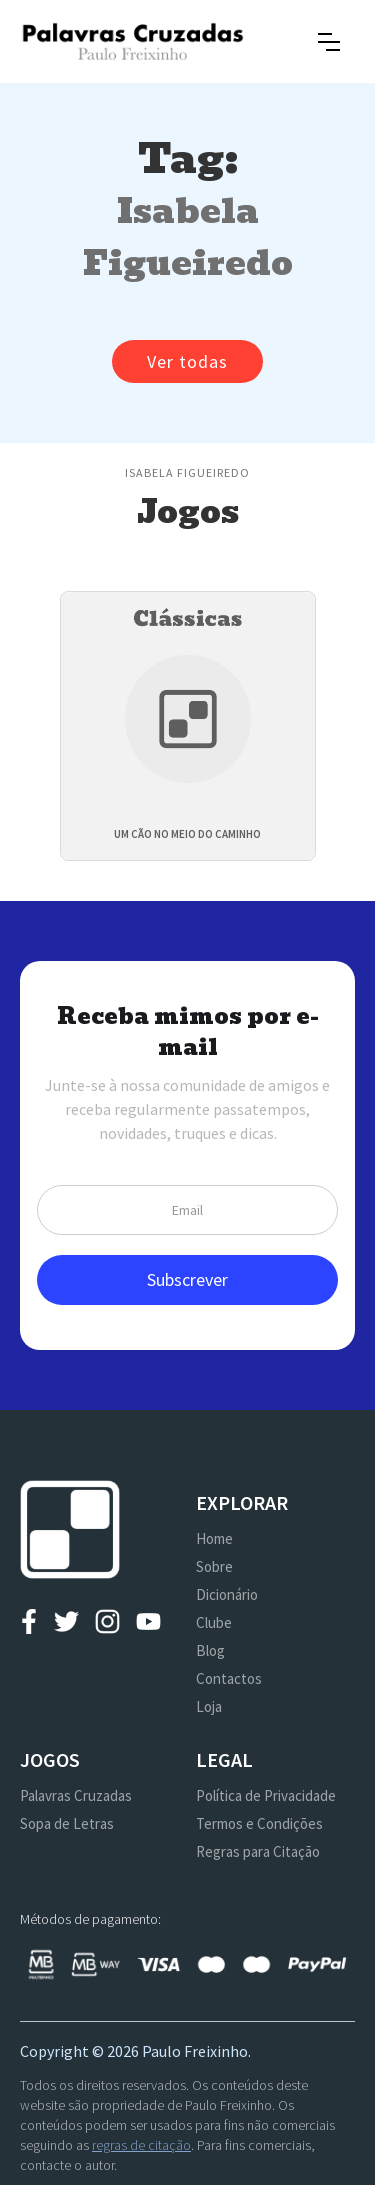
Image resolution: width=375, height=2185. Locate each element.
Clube (214, 1622)
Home (214, 1538)
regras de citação (141, 2145)
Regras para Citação (258, 1851)
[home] (132, 41)
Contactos (229, 1678)
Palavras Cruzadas (76, 1795)
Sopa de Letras (67, 1823)
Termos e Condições (259, 1823)
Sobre (214, 1566)
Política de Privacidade (266, 1795)
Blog (210, 1650)
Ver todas (187, 361)
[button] (329, 42)
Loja (209, 1706)
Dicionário (227, 1594)
